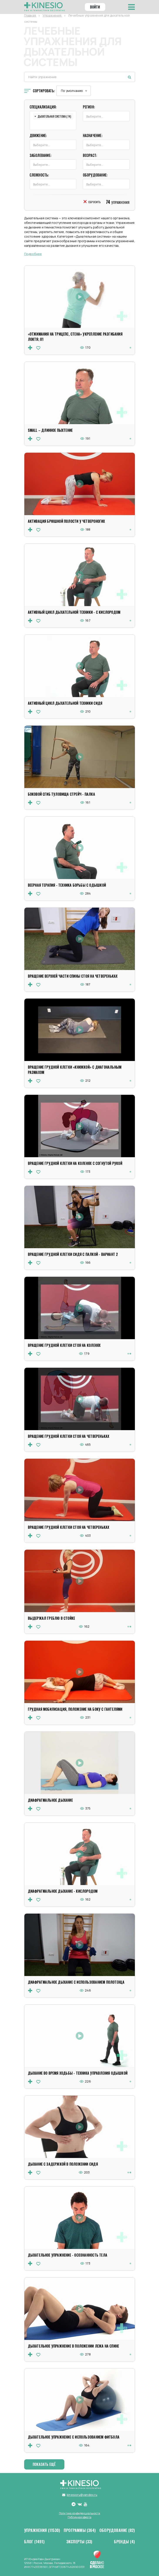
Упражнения (42, 2530)
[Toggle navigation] (131, 7)
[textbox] (34, 125)
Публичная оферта (79, 2517)
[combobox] (53, 120)
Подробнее (33, 254)
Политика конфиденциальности (79, 2513)
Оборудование (117, 2530)
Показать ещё (44, 2464)
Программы (80, 2530)
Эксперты (79, 2541)
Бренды (124, 2541)
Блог (34, 2541)
